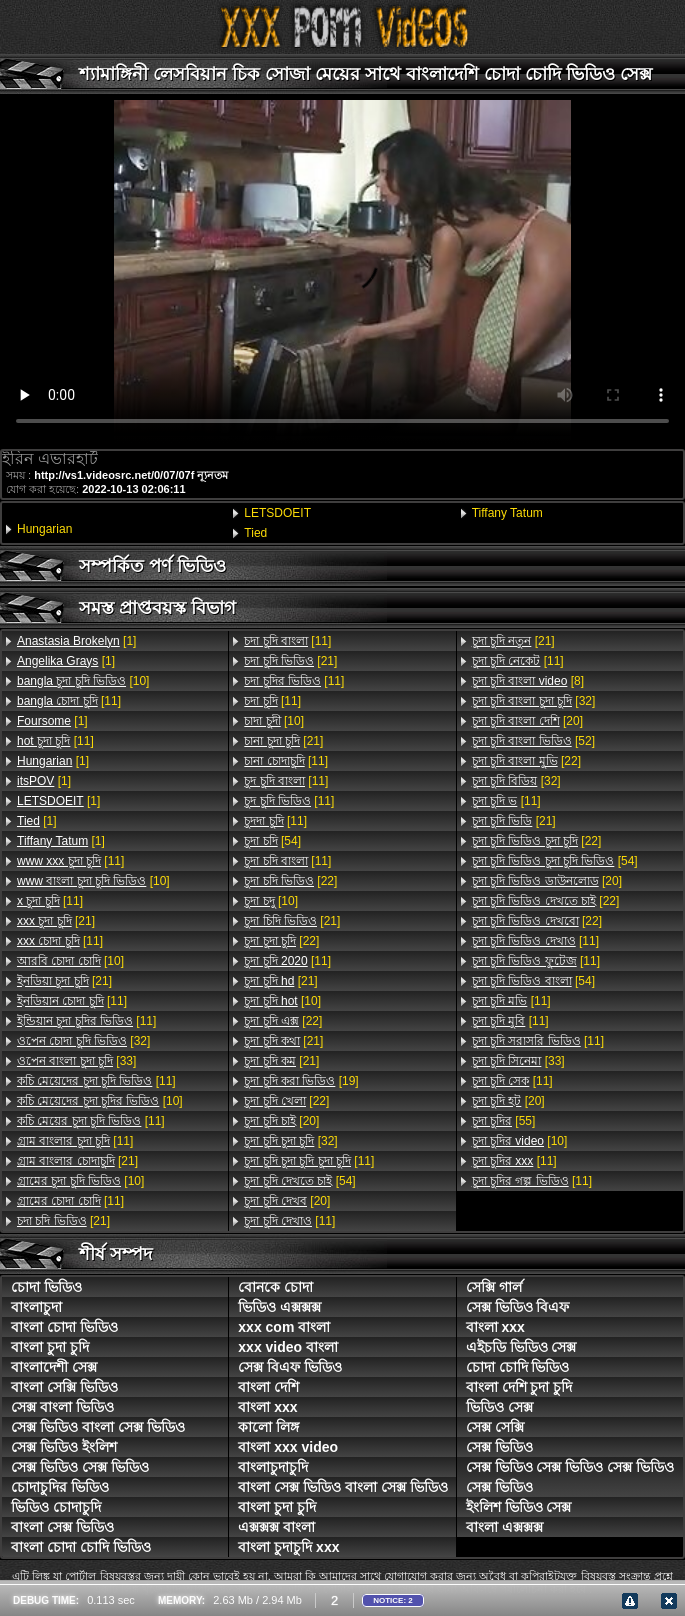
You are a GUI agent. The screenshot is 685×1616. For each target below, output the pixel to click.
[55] (504, 1121)
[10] (83, 681)
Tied (255, 533)
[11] (69, 701)
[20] (281, 1121)
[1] (76, 641)
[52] (533, 741)
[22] (290, 881)
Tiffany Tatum (507, 513)
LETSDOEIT (277, 513)
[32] (83, 1041)
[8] (528, 681)
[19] (301, 1081)
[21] (56, 921)
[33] (76, 1061)
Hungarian (44, 529)
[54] (272, 841)
